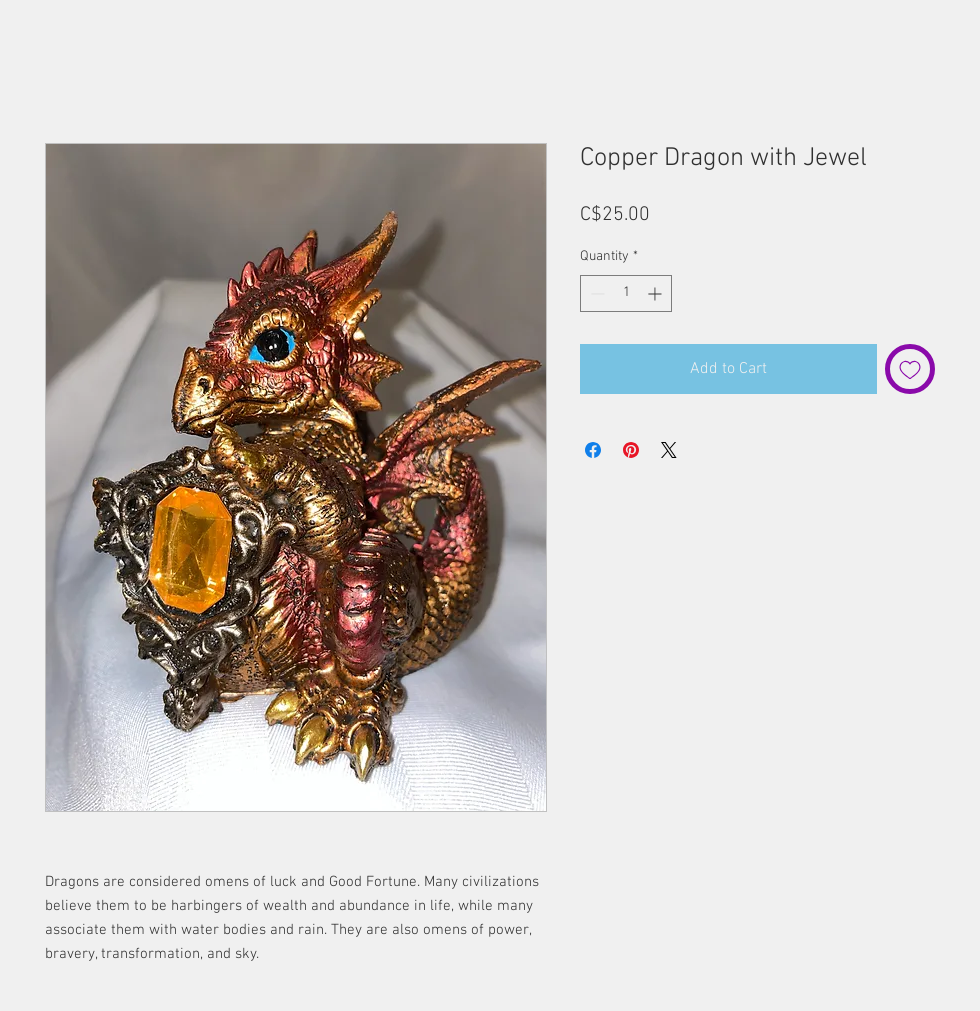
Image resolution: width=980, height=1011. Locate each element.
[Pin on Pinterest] (631, 450)
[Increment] (656, 293)
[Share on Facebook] (593, 450)
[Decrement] (595, 293)
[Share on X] (669, 450)
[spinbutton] (626, 293)
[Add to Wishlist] (910, 369)
